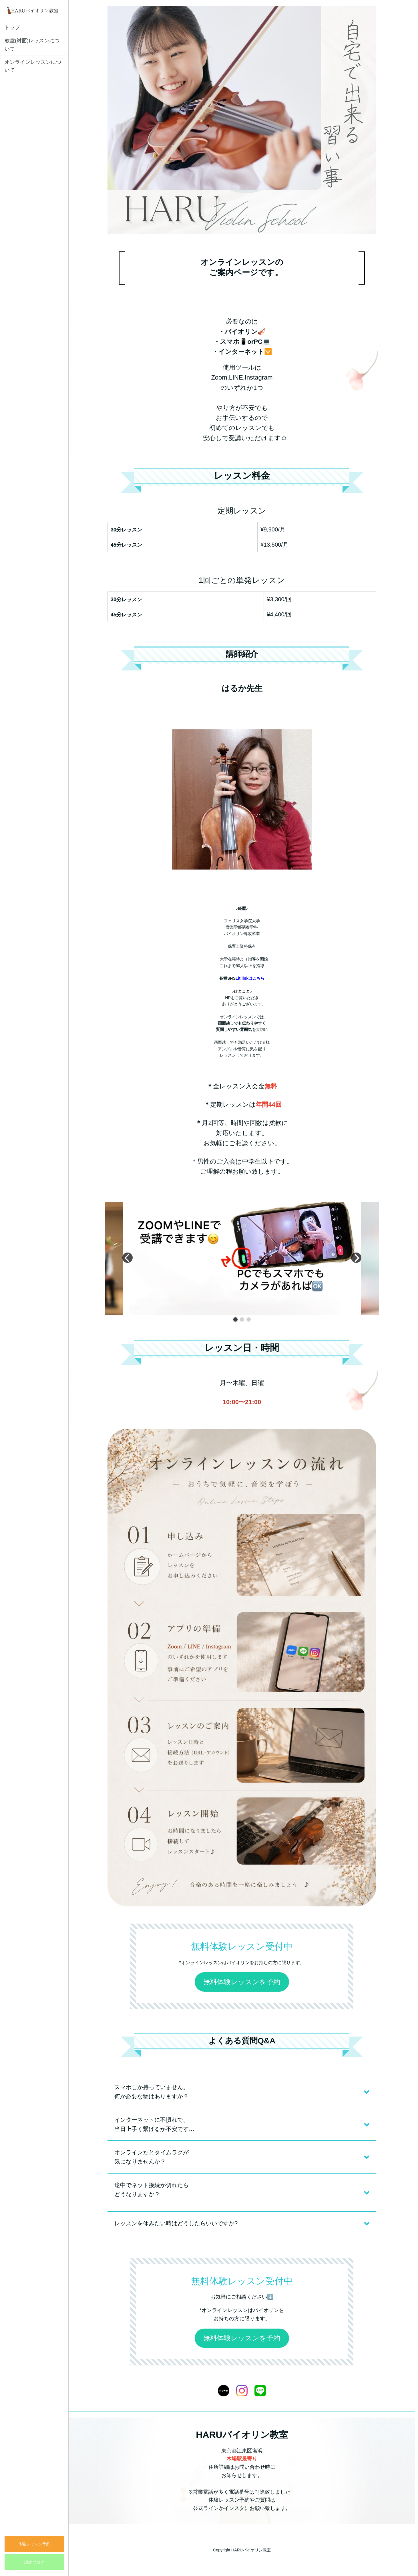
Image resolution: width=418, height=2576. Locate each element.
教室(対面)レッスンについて (32, 45)
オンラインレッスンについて (33, 66)
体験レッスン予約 (34, 2544)
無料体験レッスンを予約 (241, 1982)
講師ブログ (34, 2562)
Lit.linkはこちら (250, 978)
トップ (12, 27)
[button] (235, 1319)
